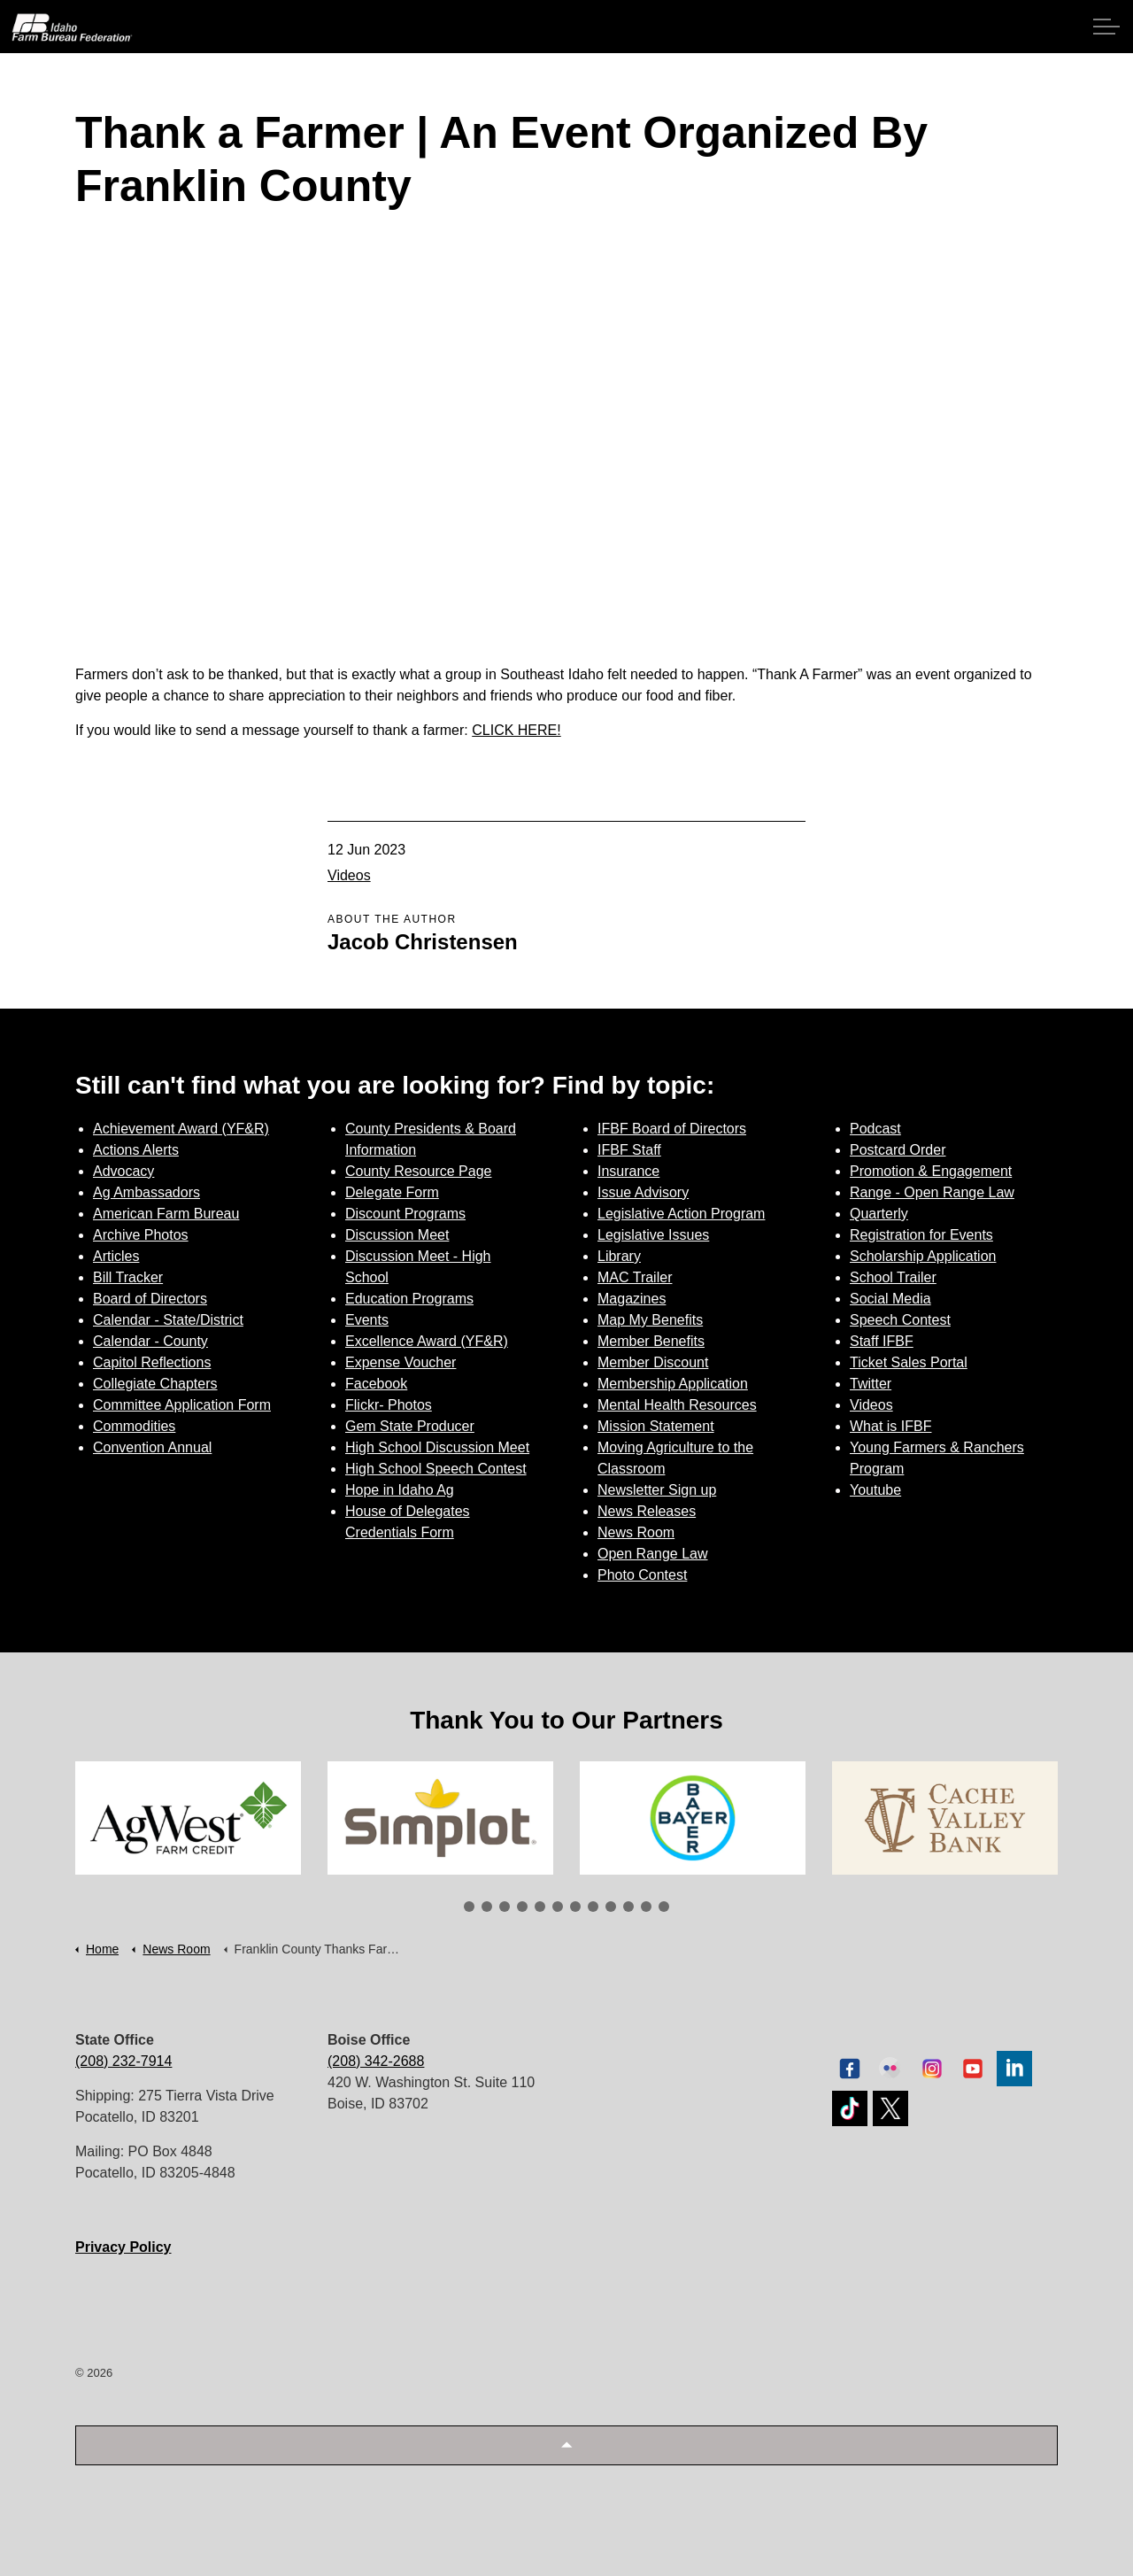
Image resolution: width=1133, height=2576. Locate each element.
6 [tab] (557, 1906)
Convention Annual (152, 1447)
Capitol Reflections (152, 1362)
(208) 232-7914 (123, 2061)
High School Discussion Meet (437, 1447)
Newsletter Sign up (656, 1489)
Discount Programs (405, 1213)
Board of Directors (150, 1298)
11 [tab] (646, 1906)
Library (619, 1256)
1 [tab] (469, 1906)
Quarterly (879, 1213)
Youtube (875, 1489)
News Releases (646, 1511)
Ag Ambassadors (146, 1192)
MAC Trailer (634, 1277)
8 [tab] (593, 1906)
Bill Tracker (128, 1277)
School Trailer (893, 1277)
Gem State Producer (409, 1426)
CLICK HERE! (516, 730)
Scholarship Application (923, 1256)
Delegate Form (392, 1192)
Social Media (890, 1298)
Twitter (870, 1383)
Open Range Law (652, 1553)
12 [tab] (664, 1906)
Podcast (875, 1128)
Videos (349, 875)
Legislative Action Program (681, 1213)
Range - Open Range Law (932, 1192)
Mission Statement (655, 1426)
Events (367, 1319)
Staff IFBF (881, 1341)
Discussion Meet (397, 1234)
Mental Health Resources (677, 1404)
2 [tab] (487, 1906)
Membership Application (672, 1383)
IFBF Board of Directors (671, 1128)
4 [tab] (522, 1906)
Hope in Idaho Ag (399, 1489)
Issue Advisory (643, 1192)
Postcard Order (897, 1149)
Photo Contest (642, 1574)
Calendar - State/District (168, 1319)
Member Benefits (651, 1341)
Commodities (134, 1426)
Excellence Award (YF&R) (426, 1341)
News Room (635, 1532)
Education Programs (409, 1298)
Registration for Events (921, 1234)
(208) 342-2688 (376, 2061)
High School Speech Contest (436, 1468)
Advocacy (123, 1171)
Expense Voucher (400, 1362)
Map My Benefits (650, 1319)
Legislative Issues (653, 1234)
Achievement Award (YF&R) (181, 1128)
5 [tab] (540, 1906)
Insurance (628, 1171)
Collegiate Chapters (155, 1383)
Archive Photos (141, 1234)
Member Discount (652, 1362)
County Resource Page (418, 1171)
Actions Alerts (136, 1149)
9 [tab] (610, 1906)
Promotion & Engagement (931, 1171)
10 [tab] (628, 1906)
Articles (116, 1256)
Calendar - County (150, 1341)
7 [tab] (575, 1906)
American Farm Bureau (166, 1213)
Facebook (376, 1383)
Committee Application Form (182, 1404)
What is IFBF (890, 1426)
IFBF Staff (629, 1149)
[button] (566, 2445)
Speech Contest (900, 1319)
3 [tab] (504, 1906)
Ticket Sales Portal (908, 1362)
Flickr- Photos (388, 1404)
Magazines (631, 1298)
